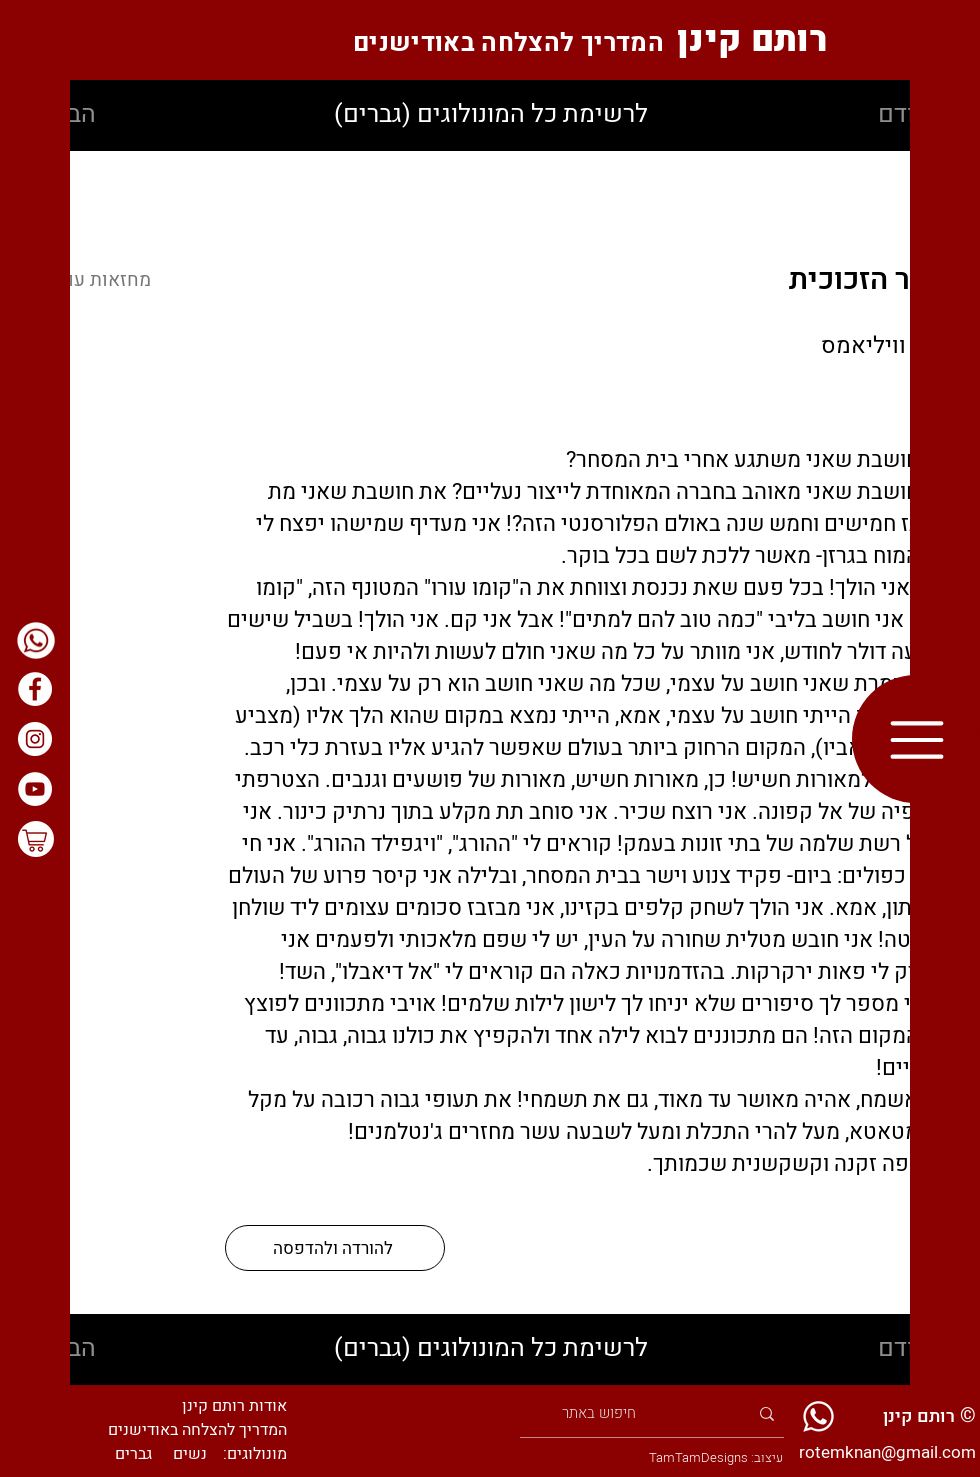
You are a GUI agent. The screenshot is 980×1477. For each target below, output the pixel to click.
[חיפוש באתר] (656, 1413)
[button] (916, 740)
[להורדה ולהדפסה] (335, 1248)
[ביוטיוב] (35, 789)
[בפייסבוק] (35, 689)
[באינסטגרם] (35, 739)
